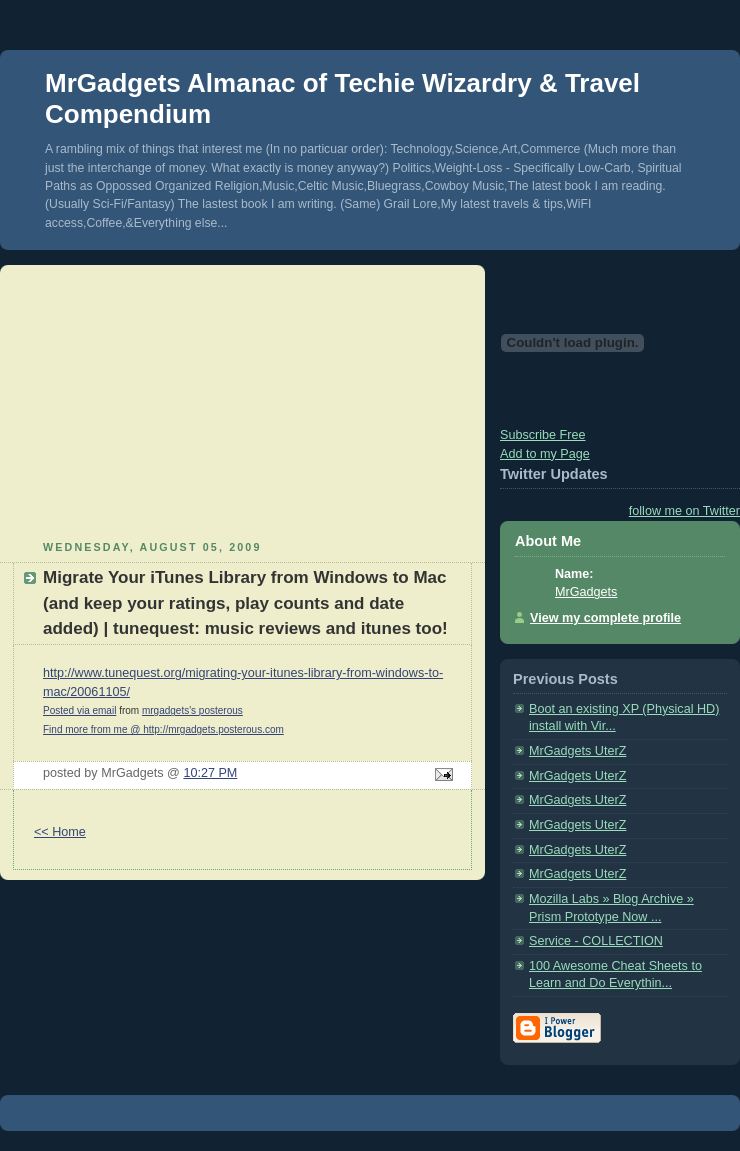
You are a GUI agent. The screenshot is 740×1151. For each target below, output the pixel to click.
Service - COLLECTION (596, 941)
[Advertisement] (243, 400)
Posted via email (79, 710)
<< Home (60, 832)
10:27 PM (210, 773)
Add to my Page (545, 454)
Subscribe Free (543, 435)
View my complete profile (605, 618)
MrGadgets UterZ (577, 751)
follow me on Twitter (684, 511)
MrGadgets (586, 592)
